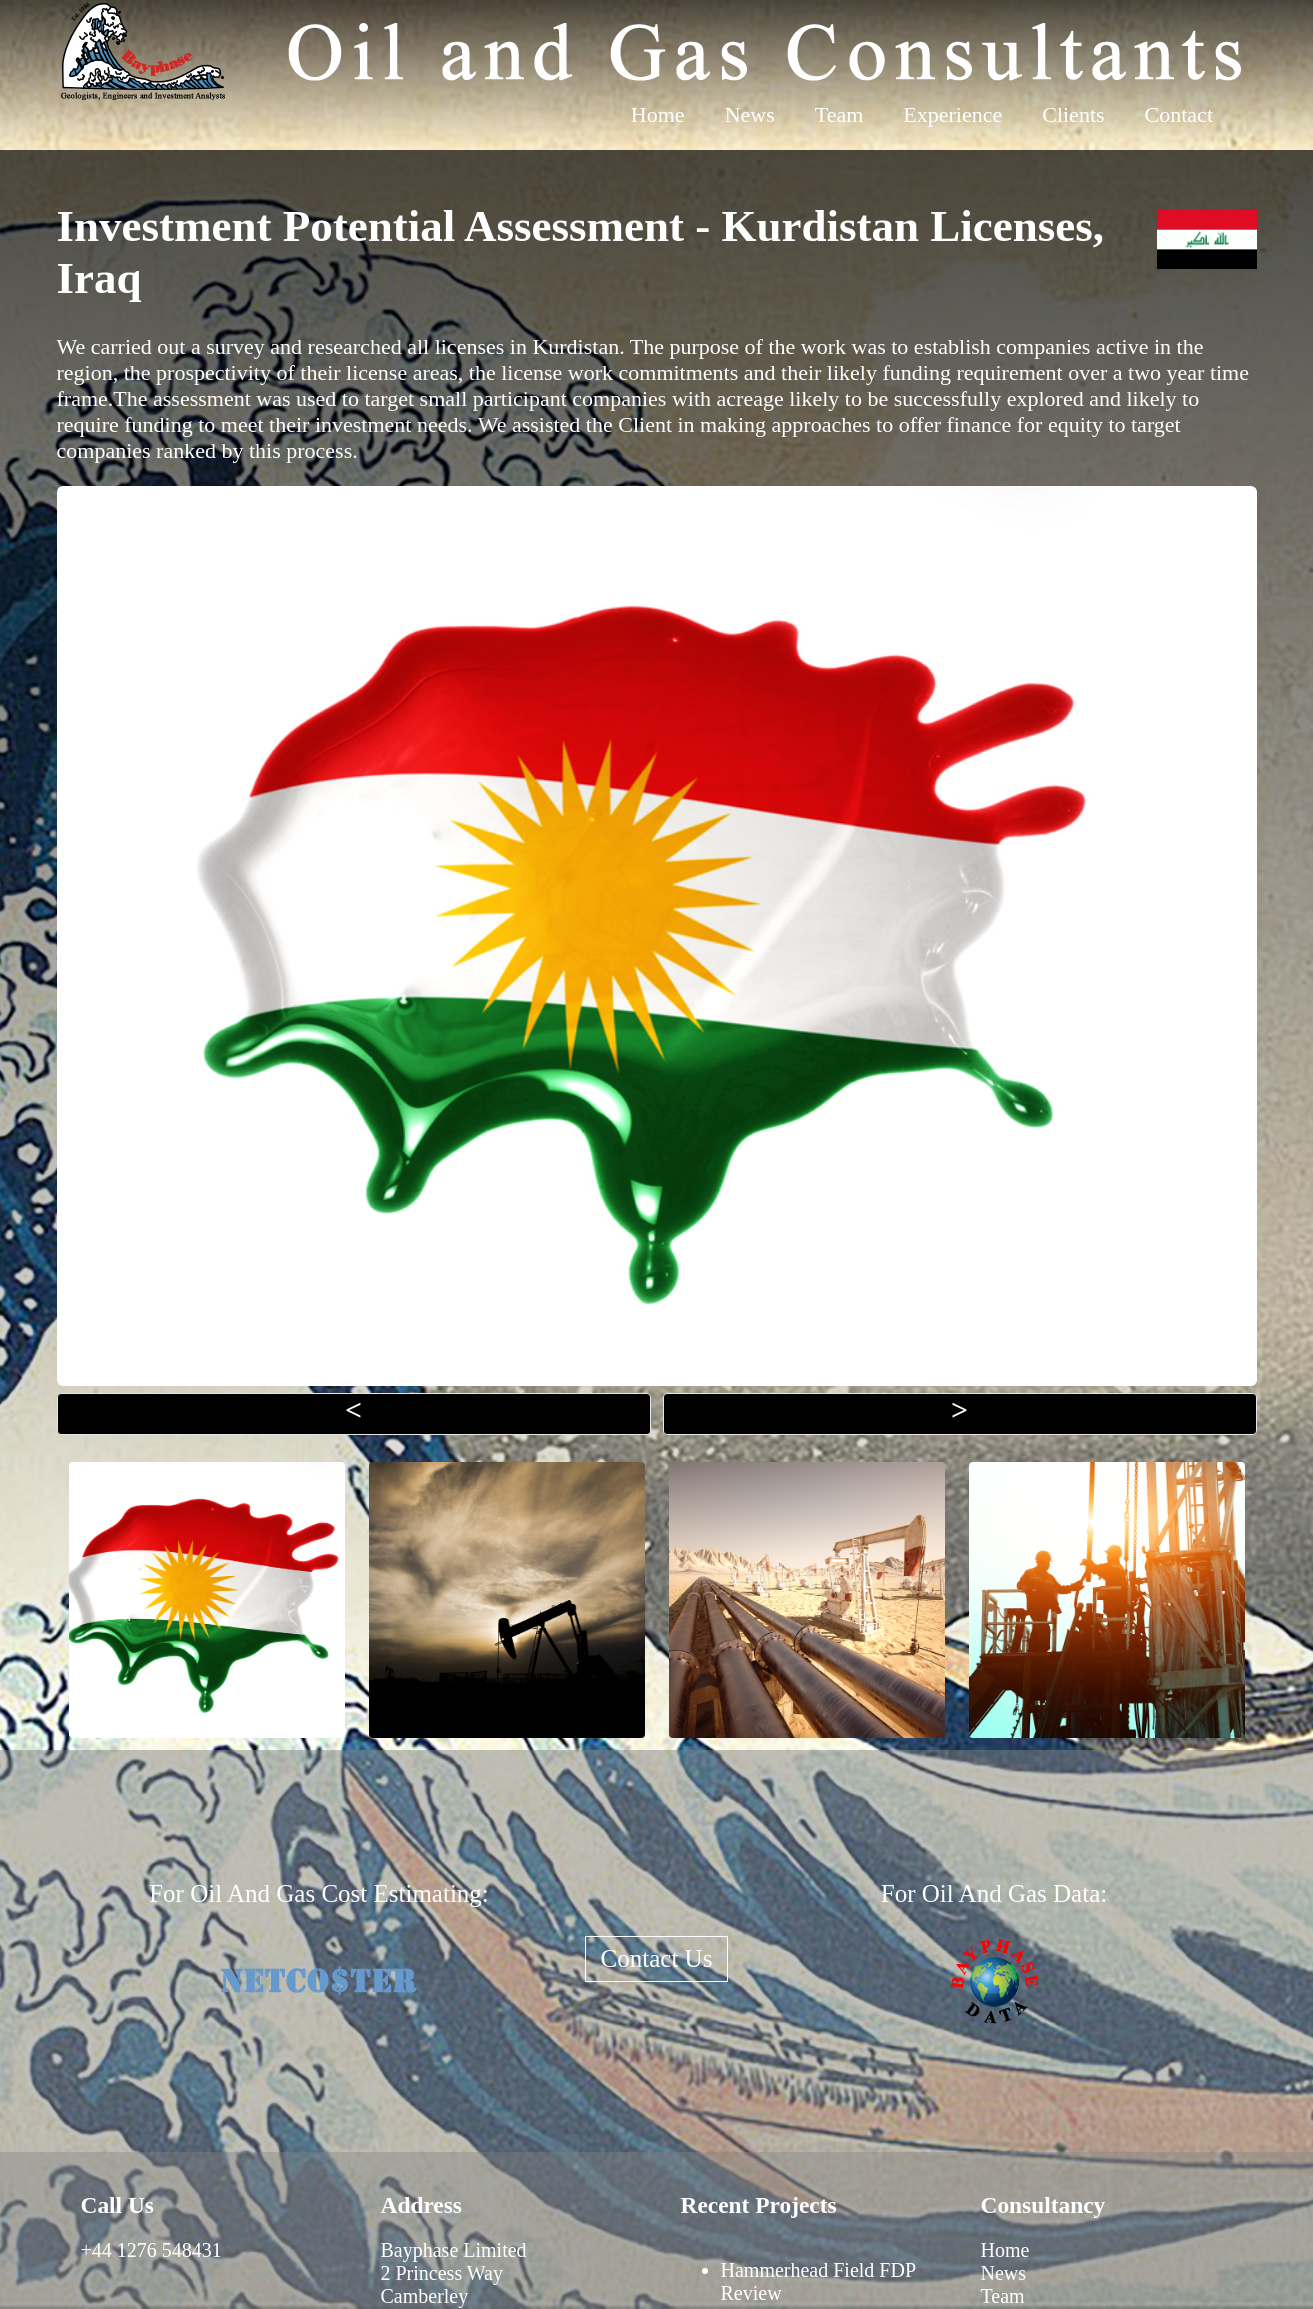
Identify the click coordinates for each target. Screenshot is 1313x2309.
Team (839, 114)
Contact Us (657, 1958)
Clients (1073, 114)
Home (658, 114)
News (750, 114)
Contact (1179, 114)
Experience (952, 114)
